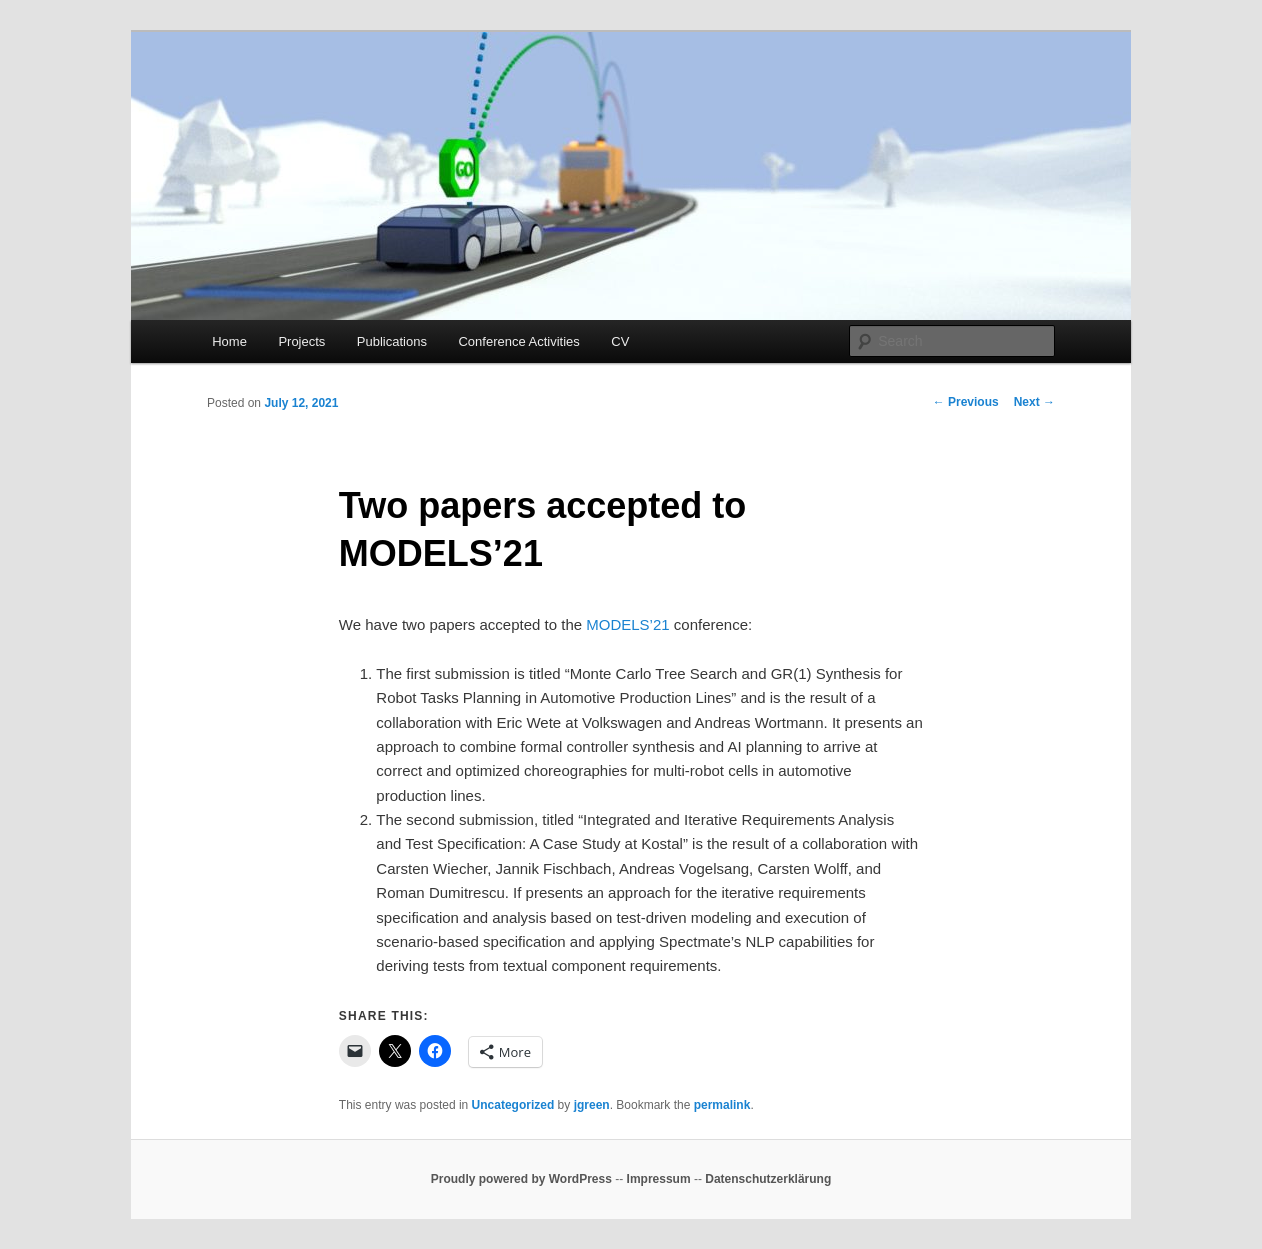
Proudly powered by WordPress (521, 1179)
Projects (301, 341)
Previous (966, 402)
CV (620, 341)
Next (1034, 402)
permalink (722, 1105)
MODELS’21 (627, 624)
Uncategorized (513, 1105)
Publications (392, 341)
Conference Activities (518, 341)
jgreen (592, 1105)
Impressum (659, 1179)
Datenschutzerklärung (768, 1179)
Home (229, 341)
